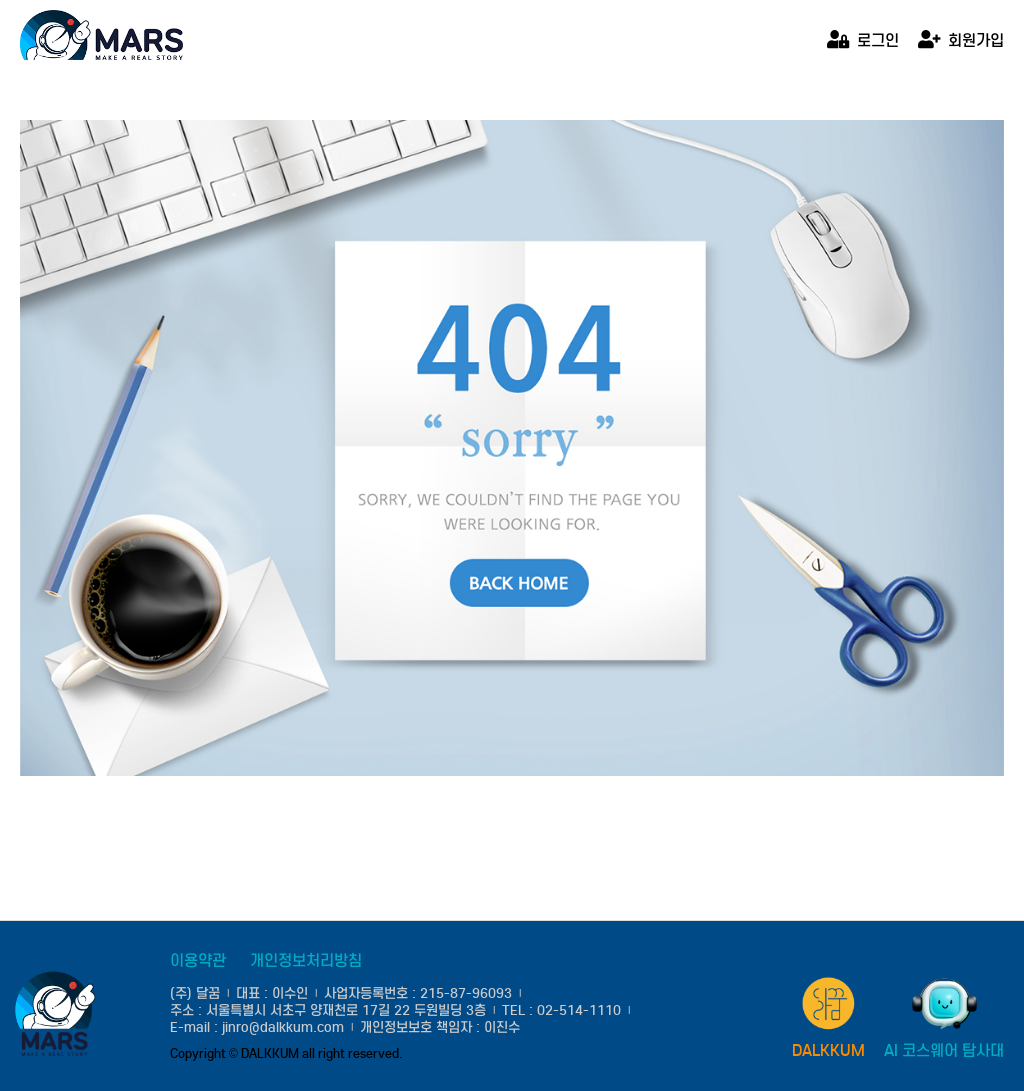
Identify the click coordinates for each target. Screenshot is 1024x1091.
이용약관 (198, 960)
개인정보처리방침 (306, 960)
